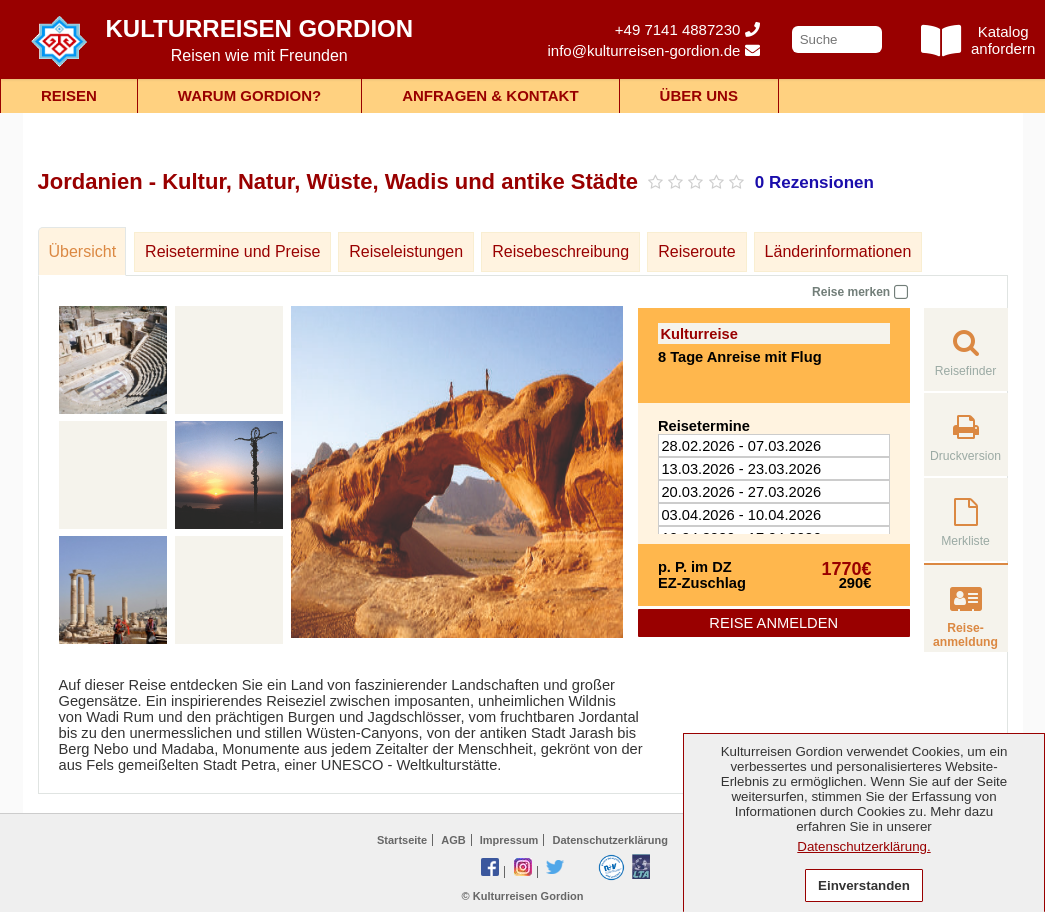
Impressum (509, 840)
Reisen (69, 95)
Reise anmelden (773, 623)
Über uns (699, 95)
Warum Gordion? (249, 95)
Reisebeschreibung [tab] (560, 251)
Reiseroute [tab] (696, 251)
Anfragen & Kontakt (490, 95)
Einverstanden (864, 885)
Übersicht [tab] (83, 251)
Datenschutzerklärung (610, 840)
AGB (453, 840)
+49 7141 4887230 (687, 29)
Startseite (402, 840)
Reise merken (859, 291)
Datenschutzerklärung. (863, 846)
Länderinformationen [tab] (838, 251)
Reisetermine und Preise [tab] (232, 251)
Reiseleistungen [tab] (406, 251)
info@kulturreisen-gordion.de (654, 50)
